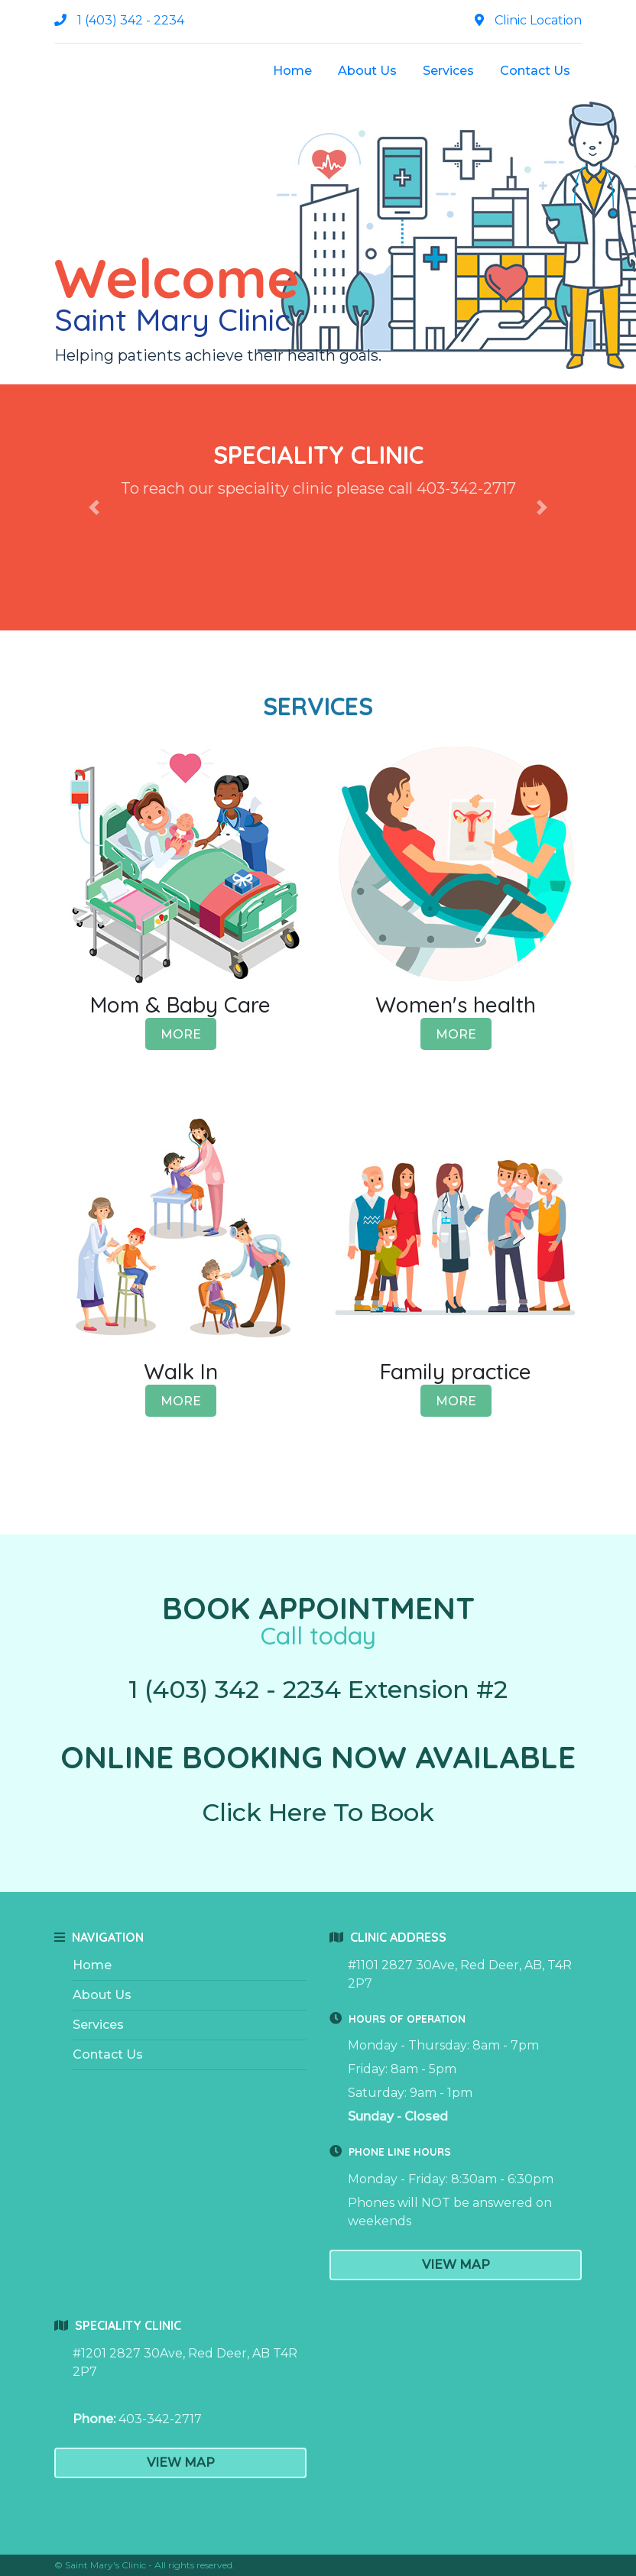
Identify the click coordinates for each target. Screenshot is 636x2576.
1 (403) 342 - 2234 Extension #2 (318, 1689)
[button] (94, 507)
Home (292, 70)
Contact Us (535, 70)
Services (448, 70)
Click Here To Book (318, 1812)
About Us (367, 70)
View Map (456, 2264)
